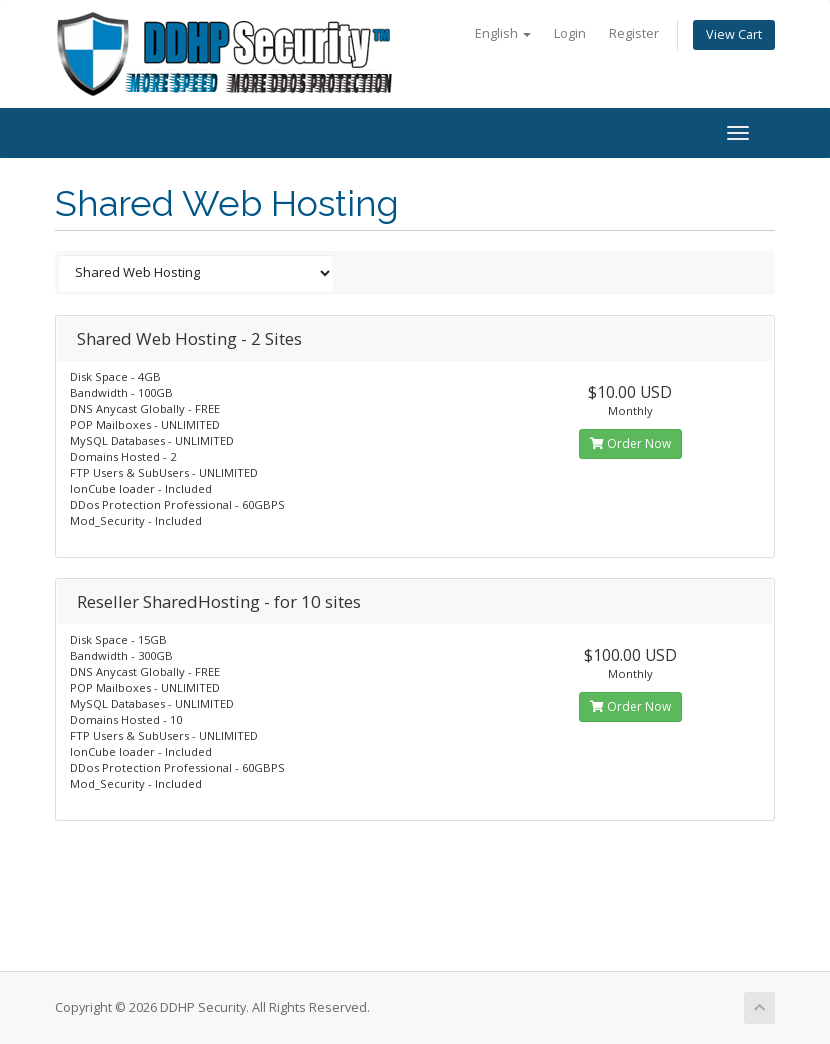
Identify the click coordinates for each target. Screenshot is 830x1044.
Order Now (630, 443)
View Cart (734, 34)
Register (634, 33)
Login (570, 33)
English (503, 33)
